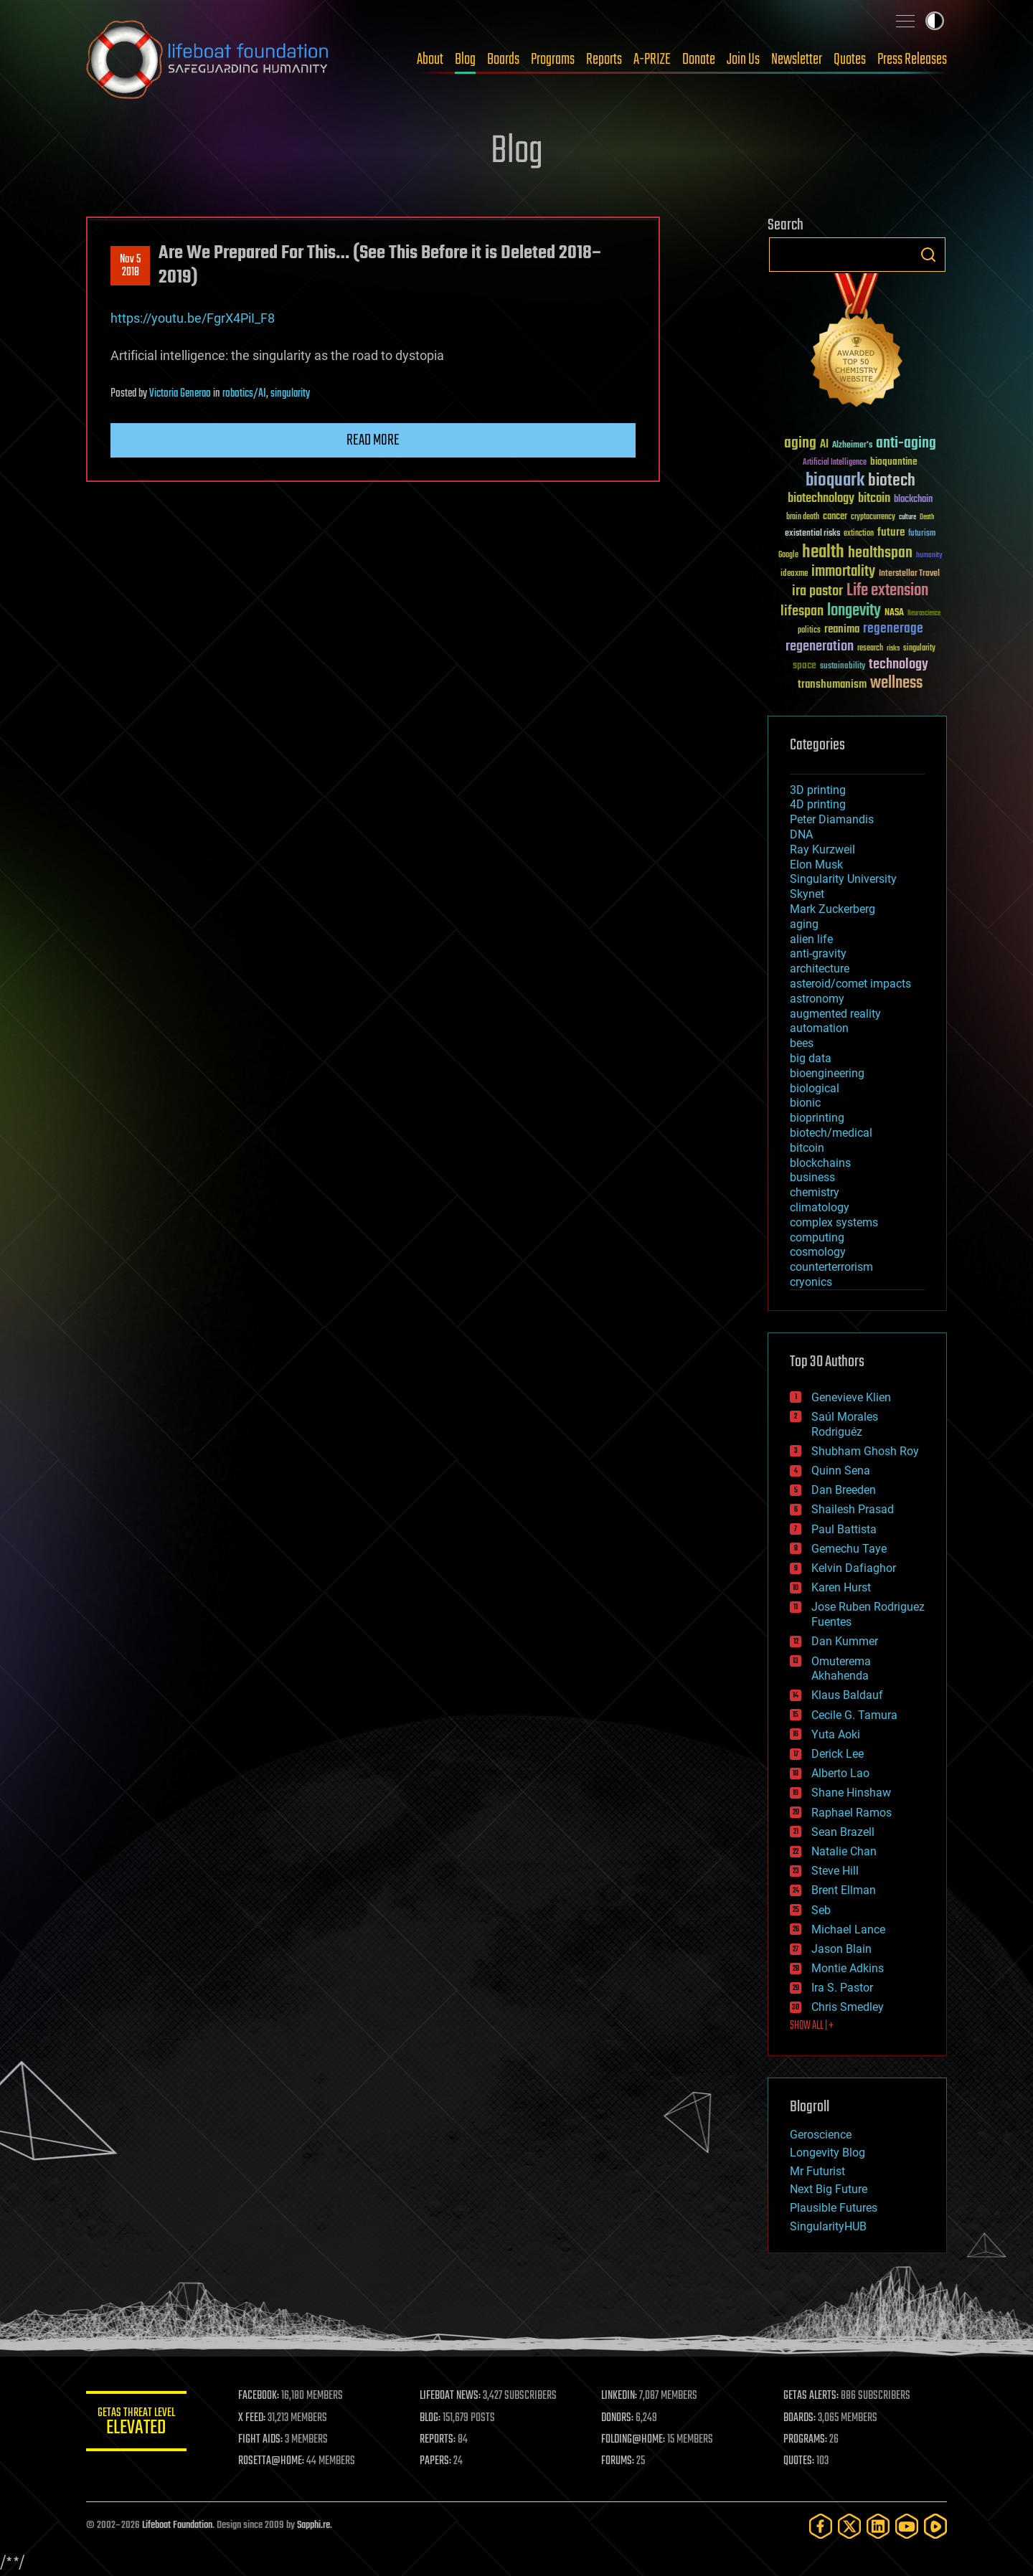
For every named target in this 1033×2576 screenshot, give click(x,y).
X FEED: (251, 2418)
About (430, 59)
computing (817, 1237)
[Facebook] (820, 2526)
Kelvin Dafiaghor (853, 1568)
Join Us (743, 59)
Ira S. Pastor (842, 1987)
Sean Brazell (842, 1832)
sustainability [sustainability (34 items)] (842, 667)
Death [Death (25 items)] (927, 517)
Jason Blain (841, 1949)
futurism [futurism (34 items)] (921, 534)
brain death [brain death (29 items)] (802, 517)
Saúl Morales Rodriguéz (844, 1424)
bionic (805, 1102)
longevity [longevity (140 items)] (854, 611)
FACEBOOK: (258, 2396)
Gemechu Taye (849, 1548)
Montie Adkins (847, 1968)
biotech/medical (831, 1133)
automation (819, 1028)
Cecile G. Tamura (854, 1715)
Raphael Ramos (851, 1812)
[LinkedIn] (878, 2526)
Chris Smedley (847, 2007)
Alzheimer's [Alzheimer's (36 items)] (852, 445)
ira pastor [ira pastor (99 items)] (817, 591)
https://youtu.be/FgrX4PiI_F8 (192, 318)
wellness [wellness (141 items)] (896, 683)
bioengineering (827, 1073)
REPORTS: (438, 2439)
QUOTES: (798, 2461)
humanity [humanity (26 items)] (929, 555)
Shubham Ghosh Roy (865, 1451)
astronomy (817, 998)
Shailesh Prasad (852, 1509)
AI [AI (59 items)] (824, 445)
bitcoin (807, 1148)
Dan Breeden (843, 1490)
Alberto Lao (840, 1773)
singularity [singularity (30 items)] (919, 648)
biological (814, 1088)
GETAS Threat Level (136, 2423)
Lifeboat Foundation (177, 2525)
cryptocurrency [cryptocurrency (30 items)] (873, 517)
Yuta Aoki (835, 1734)
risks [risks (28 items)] (893, 648)
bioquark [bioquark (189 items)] (835, 480)
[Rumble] (935, 2526)
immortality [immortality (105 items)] (843, 571)
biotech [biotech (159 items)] (891, 481)
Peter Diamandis (832, 819)
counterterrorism (831, 1267)
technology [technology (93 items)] (898, 665)
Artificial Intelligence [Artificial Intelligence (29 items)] (835, 463)
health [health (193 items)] (823, 552)
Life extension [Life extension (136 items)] (887, 591)
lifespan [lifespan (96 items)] (802, 611)
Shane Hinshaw (851, 1792)
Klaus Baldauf (847, 1695)
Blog (465, 59)
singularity (290, 393)
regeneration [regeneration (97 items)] (820, 646)
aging (804, 924)
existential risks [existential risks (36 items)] (812, 534)
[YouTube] (906, 2526)
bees (801, 1043)
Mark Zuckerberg (832, 909)
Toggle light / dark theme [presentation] (934, 20)
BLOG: (430, 2418)
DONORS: (618, 2418)
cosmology (818, 1252)
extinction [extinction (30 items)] (859, 534)
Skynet (807, 894)
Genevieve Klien (851, 1397)
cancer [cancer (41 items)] (835, 517)
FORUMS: (618, 2461)
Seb (821, 1910)
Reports (604, 59)
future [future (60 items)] (891, 532)
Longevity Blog (827, 2152)
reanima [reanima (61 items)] (841, 629)
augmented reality (835, 1014)
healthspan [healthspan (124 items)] (880, 553)
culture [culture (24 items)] (907, 517)
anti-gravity (818, 953)
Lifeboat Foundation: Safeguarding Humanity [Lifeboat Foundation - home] (208, 59)
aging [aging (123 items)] (800, 444)
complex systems (834, 1222)
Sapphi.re (313, 2525)
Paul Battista (844, 1529)
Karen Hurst (841, 1587)
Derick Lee (837, 1754)
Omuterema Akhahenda (841, 1668)
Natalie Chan (844, 1851)
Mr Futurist (817, 2171)
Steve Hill (835, 1870)
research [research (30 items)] (870, 648)
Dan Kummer (844, 1641)
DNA (801, 834)
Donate (698, 59)
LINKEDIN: (620, 2396)
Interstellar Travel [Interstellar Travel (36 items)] (909, 574)
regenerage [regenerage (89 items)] (893, 629)
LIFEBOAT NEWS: (450, 2396)
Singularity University (843, 879)
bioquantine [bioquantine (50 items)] (894, 461)
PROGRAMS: (805, 2439)
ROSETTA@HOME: (271, 2461)
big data (810, 1058)
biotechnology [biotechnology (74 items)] (821, 498)
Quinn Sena (840, 1470)
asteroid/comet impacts (850, 983)
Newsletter (796, 59)
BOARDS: (799, 2418)
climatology (819, 1207)
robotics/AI (244, 393)
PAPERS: (435, 2461)
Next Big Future (828, 2189)
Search (928, 254)
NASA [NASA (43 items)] (894, 613)
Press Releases (912, 59)
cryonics (811, 1282)
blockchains (820, 1163)
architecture (819, 968)
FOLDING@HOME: (634, 2439)
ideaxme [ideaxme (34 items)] (794, 574)
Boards (503, 59)
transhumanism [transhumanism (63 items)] (832, 684)
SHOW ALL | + (812, 2026)
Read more (373, 440)
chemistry (814, 1192)
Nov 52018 (130, 266)
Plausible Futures (833, 2208)
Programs (553, 59)
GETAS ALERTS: (811, 2396)
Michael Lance (848, 1929)
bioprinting (817, 1117)
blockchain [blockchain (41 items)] (913, 500)
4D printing (818, 804)
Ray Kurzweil (822, 849)
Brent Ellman (843, 1890)
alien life (811, 939)
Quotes (850, 59)
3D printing (818, 790)
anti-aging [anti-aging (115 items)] (906, 444)
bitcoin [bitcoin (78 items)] (874, 498)
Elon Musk (816, 864)
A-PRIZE (652, 59)
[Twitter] (849, 2526)
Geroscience (821, 2134)
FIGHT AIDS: (260, 2439)
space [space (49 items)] (804, 665)
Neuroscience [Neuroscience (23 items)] (923, 614)
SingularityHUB (828, 2226)
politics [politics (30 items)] (809, 630)
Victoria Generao (180, 393)
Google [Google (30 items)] (788, 555)
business (812, 1177)
